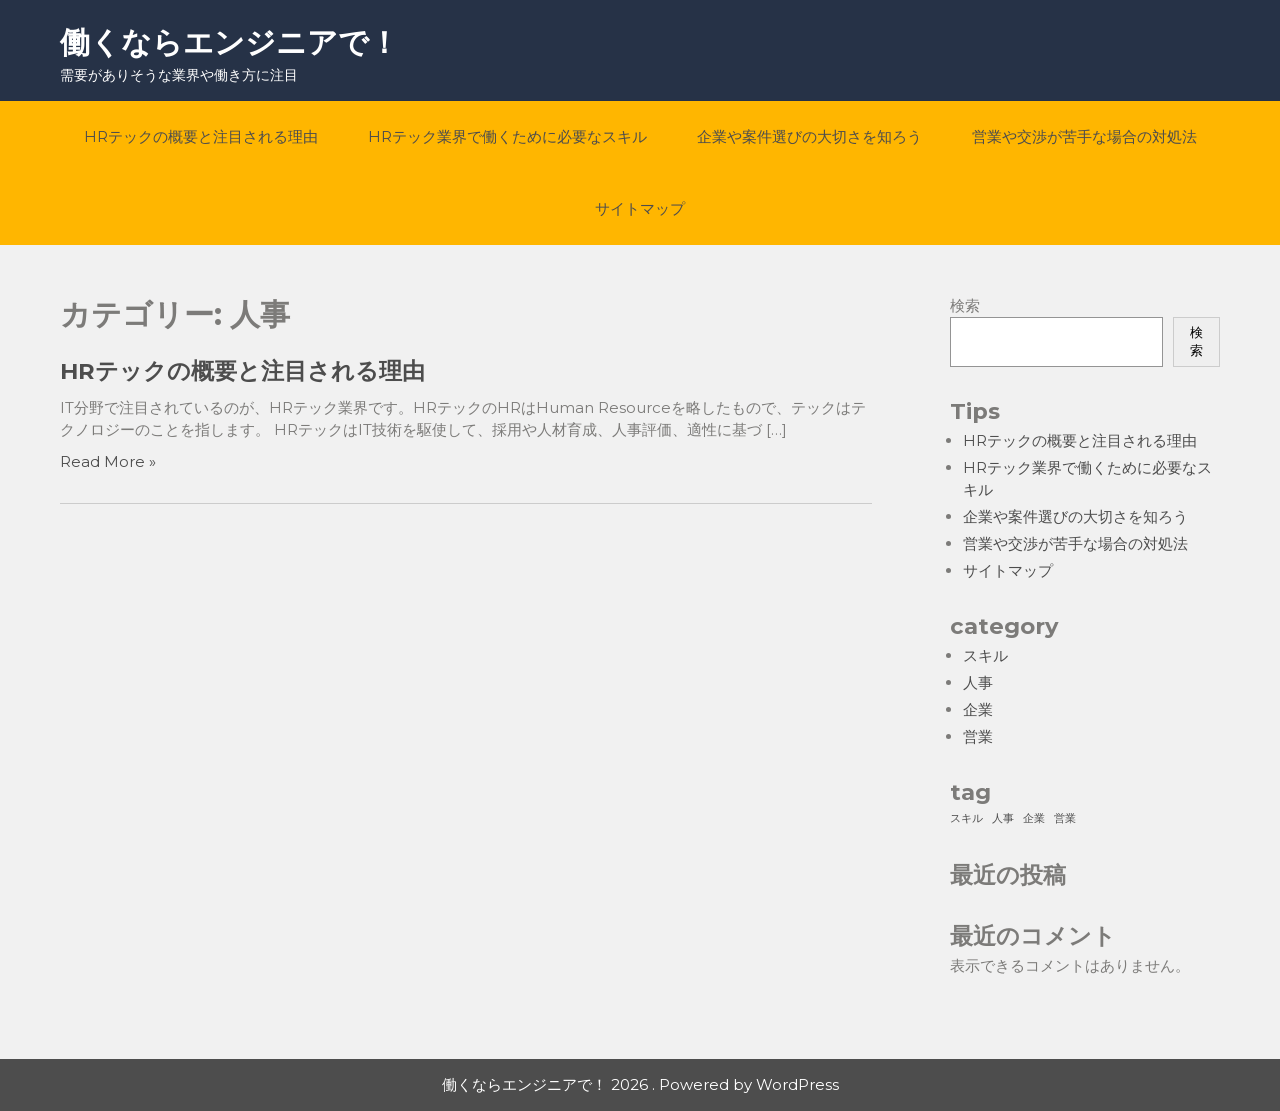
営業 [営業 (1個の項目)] (1065, 818)
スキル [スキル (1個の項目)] (966, 818)
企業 (978, 709)
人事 (978, 682)
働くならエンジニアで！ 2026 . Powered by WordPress (640, 1084)
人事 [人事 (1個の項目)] (1003, 818)
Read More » (108, 461)
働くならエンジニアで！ (229, 42)
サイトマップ (640, 208)
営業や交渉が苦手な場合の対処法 (1084, 136)
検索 (965, 305)
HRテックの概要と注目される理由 (201, 136)
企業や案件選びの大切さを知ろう (809, 136)
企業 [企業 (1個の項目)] (1034, 818)
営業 (978, 736)
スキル (985, 655)
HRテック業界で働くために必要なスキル (507, 136)
